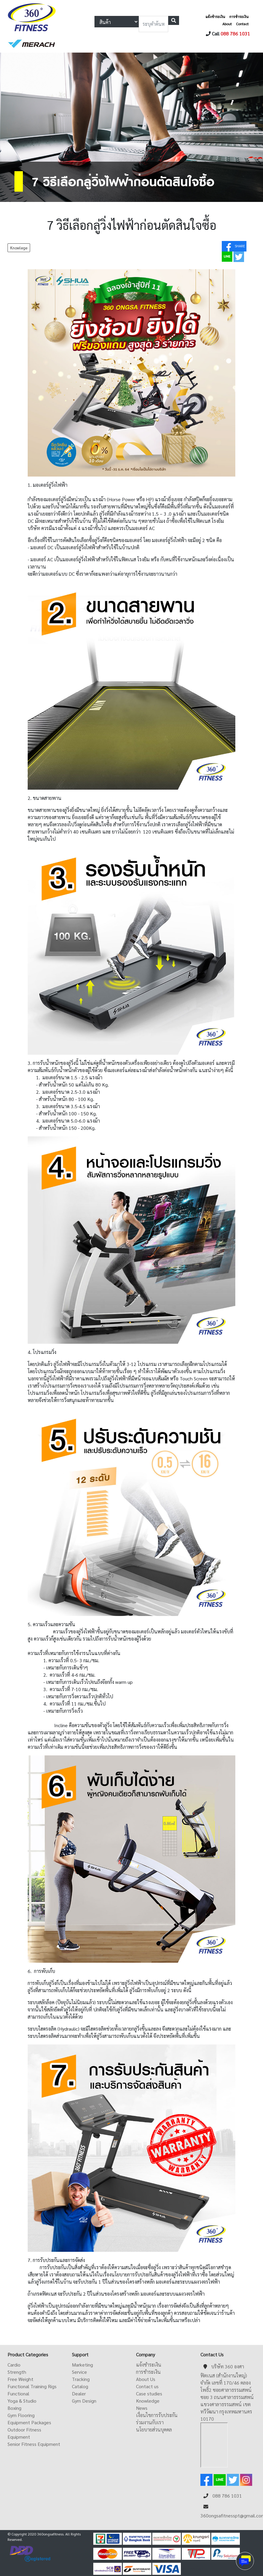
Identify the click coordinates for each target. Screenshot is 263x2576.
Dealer (79, 2393)
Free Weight (20, 2379)
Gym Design (84, 2401)
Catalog (80, 2386)
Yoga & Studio (22, 2401)
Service (79, 2372)
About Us (145, 2379)
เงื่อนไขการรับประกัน (157, 2415)
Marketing (82, 2364)
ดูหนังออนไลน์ (192, 2568)
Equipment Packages (29, 2422)
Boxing (14, 2408)
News (141, 2408)
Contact (242, 23)
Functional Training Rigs (32, 2386)
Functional (18, 2393)
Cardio (14, 2364)
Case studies (149, 2393)
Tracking (81, 2379)
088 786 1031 (235, 33)
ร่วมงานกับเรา (150, 2422)
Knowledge (147, 2401)
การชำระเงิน (239, 16)
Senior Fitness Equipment (34, 2444)
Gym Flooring (21, 2415)
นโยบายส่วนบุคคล (154, 2429)
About (227, 23)
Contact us (147, 2386)
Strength (17, 2372)
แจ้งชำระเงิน (215, 16)
